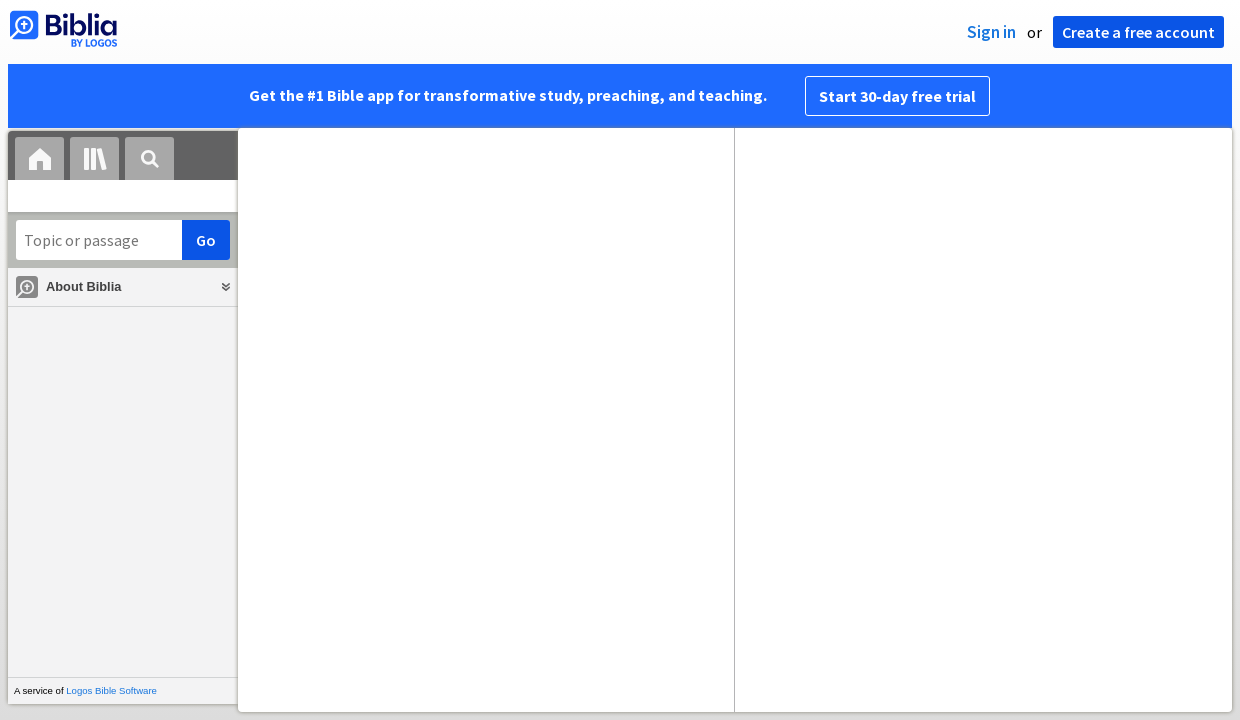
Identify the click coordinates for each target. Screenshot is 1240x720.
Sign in (991, 32)
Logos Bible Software (111, 690)
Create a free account (1138, 32)
